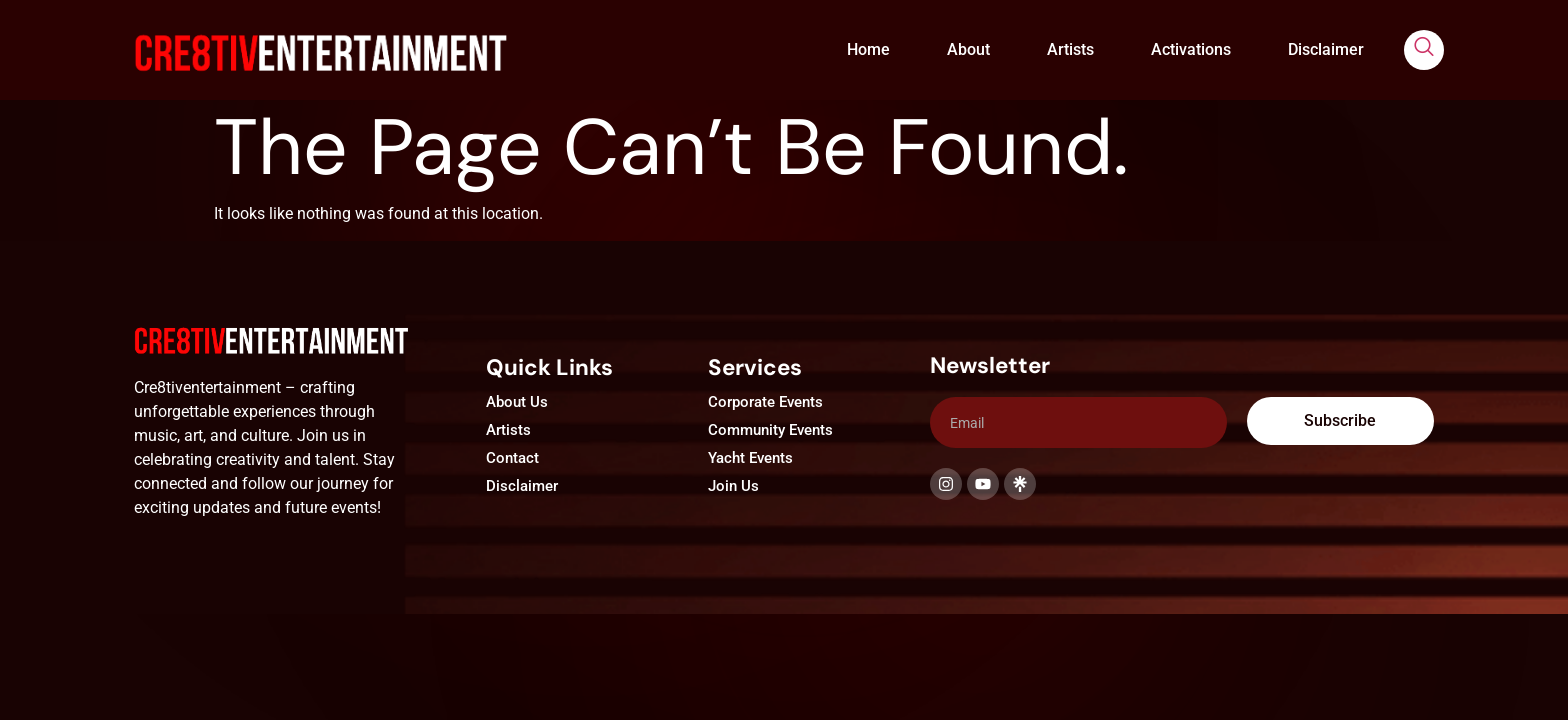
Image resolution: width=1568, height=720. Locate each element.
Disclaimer (1326, 49)
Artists (1070, 49)
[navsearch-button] (1424, 50)
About (968, 49)
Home (868, 49)
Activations (1191, 49)
